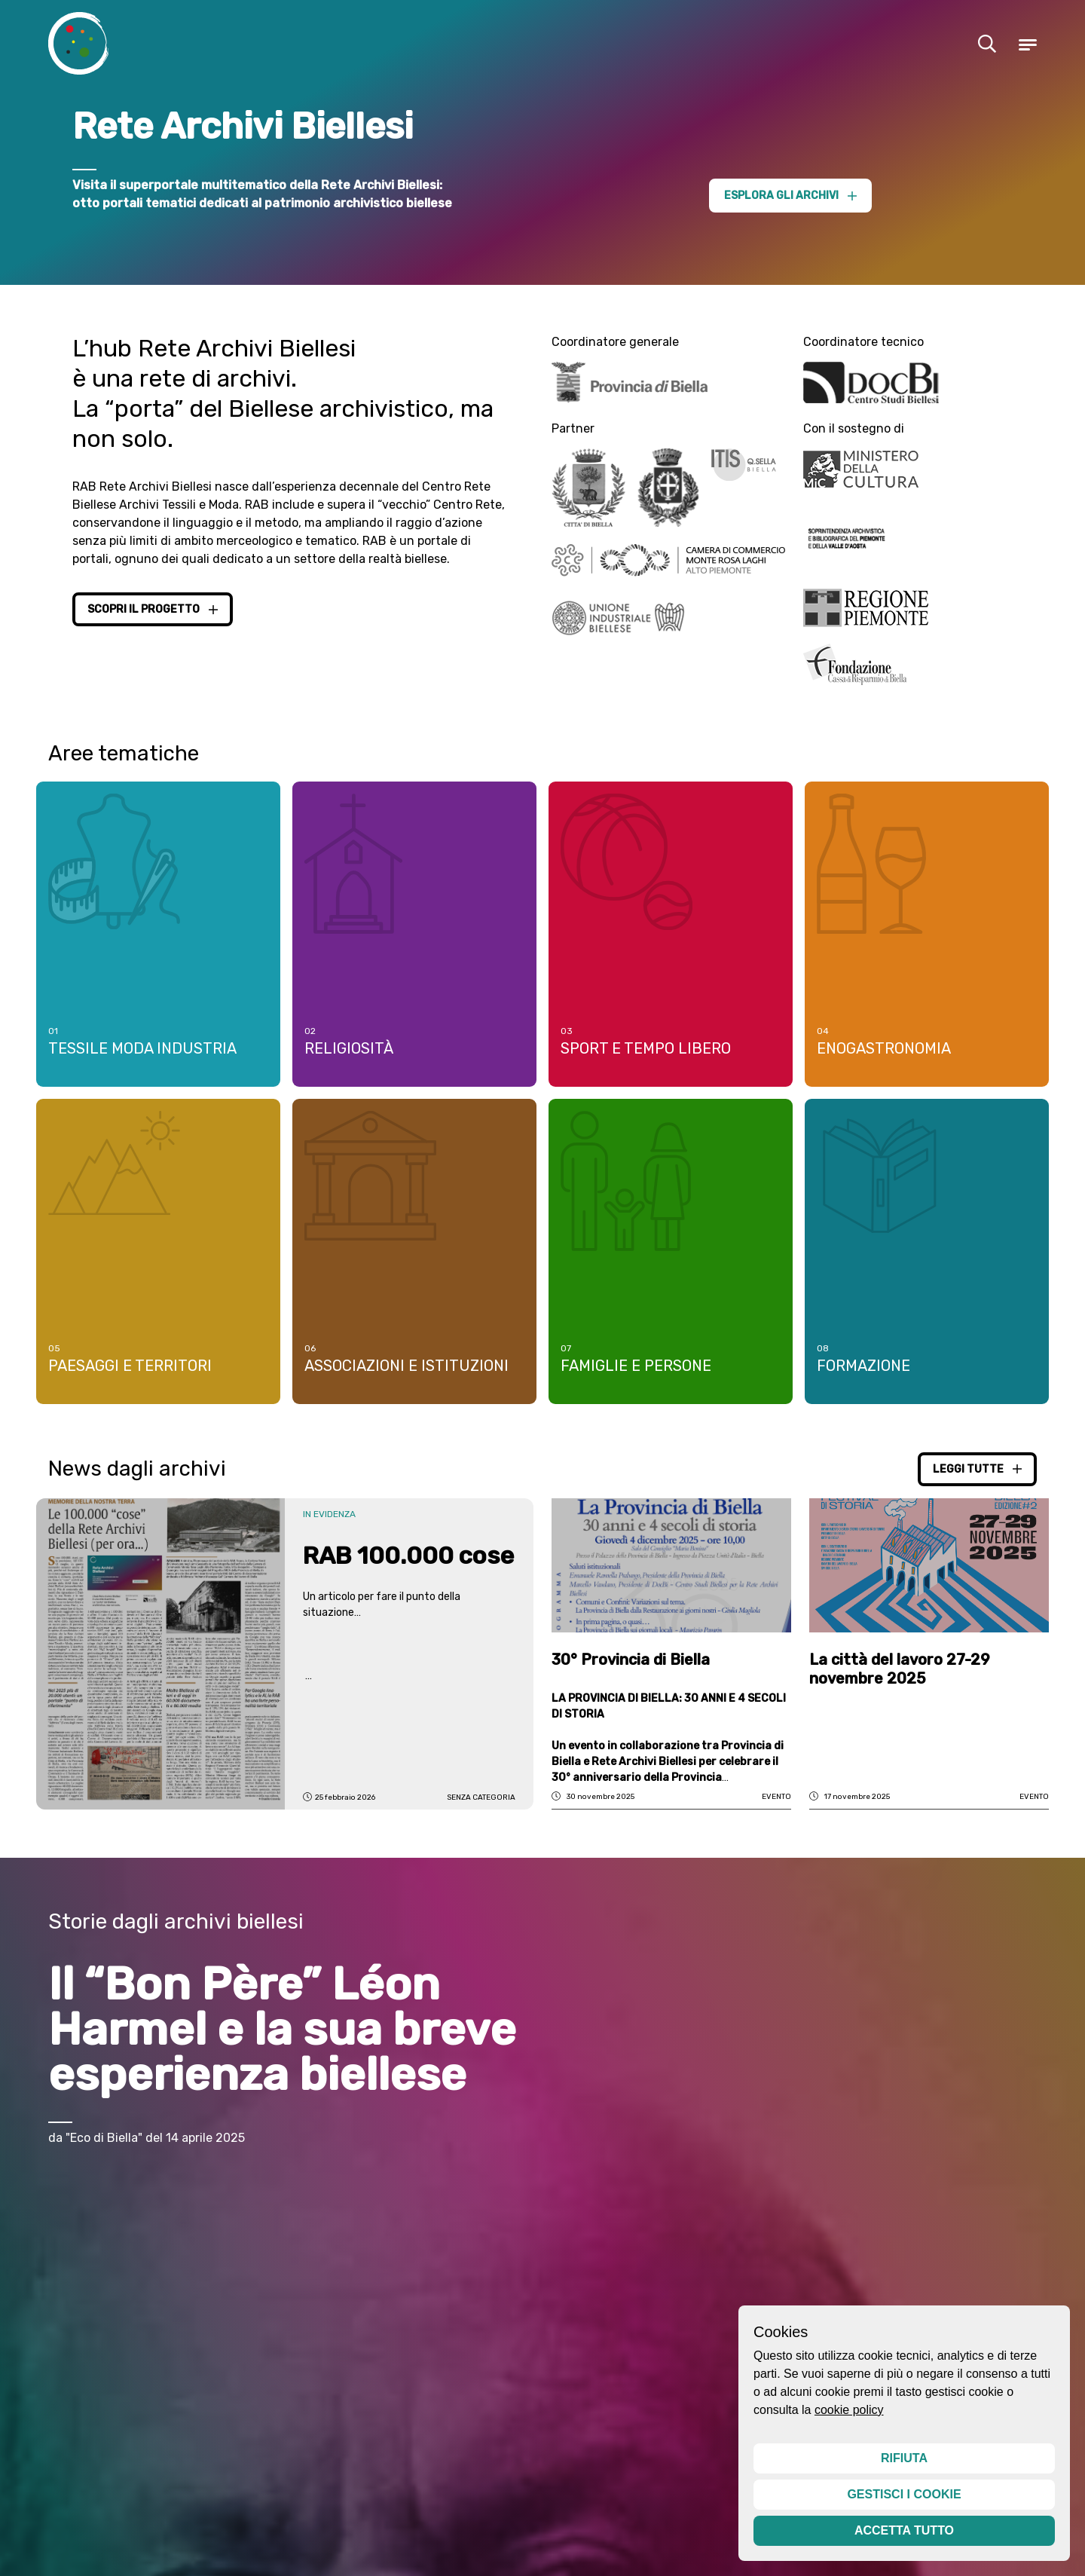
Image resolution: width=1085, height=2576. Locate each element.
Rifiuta (904, 2458)
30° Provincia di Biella (631, 1675)
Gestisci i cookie (904, 2494)
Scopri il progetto (152, 609)
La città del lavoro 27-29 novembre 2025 (899, 1684)
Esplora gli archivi (790, 195)
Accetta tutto (904, 2530)
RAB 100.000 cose (408, 1570)
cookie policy (849, 2409)
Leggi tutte (977, 1484)
